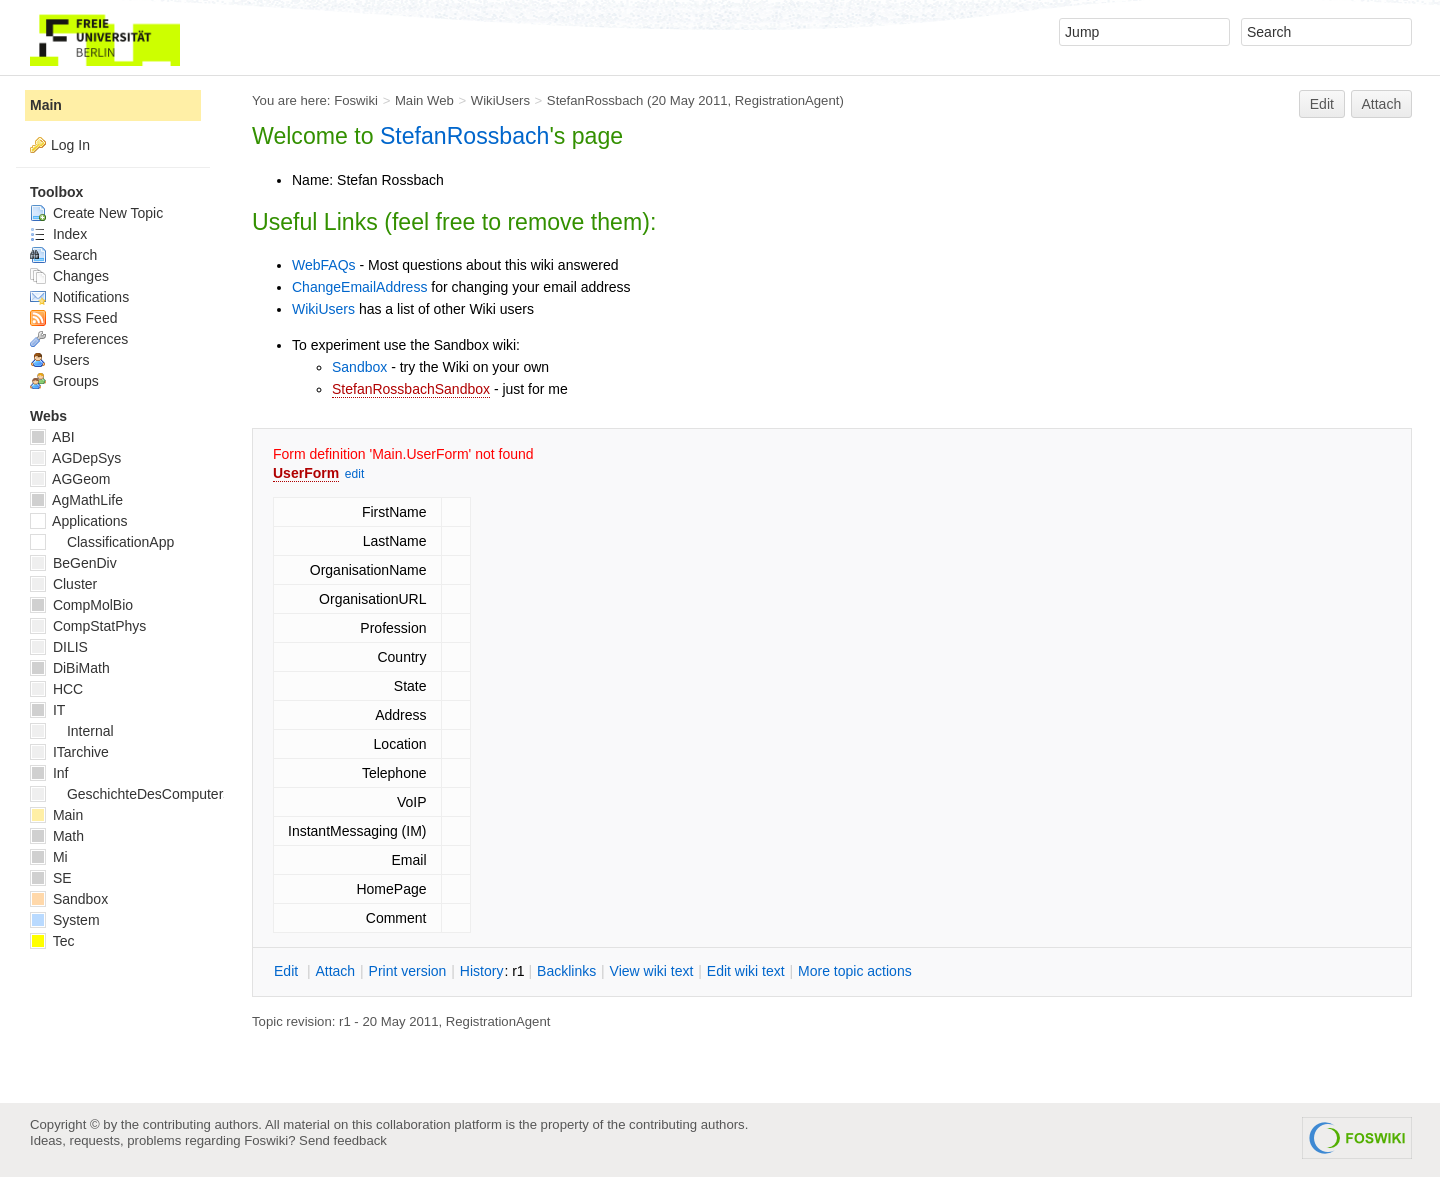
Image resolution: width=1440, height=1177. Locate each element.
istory (482, 971)
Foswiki (356, 100)
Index (58, 234)
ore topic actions (855, 971)
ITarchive (69, 752)
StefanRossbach (595, 100)
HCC (56, 689)
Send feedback (343, 1140)
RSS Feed (73, 318)
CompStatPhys (88, 626)
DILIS (59, 647)
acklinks (566, 971)
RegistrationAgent (787, 100)
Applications (79, 521)
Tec (52, 941)
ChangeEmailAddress (359, 287)
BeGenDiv (73, 563)
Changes (69, 276)
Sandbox (359, 367)
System (65, 920)
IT (47, 710)
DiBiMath (70, 668)
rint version (408, 971)
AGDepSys (75, 458)
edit (354, 474)
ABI (52, 437)
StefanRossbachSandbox (411, 389)
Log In (70, 145)
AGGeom (70, 479)
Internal (72, 731)
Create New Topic (96, 213)
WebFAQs (324, 265)
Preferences (79, 339)
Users (59, 360)
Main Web (424, 100)
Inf (49, 773)
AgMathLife (76, 500)
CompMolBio (81, 605)
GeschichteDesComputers (130, 794)
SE (51, 878)
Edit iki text (746, 971)
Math (57, 836)
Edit (1322, 104)
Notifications (79, 297)
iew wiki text (652, 971)
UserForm (306, 473)
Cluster (63, 584)
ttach (335, 971)
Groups (64, 381)
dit (288, 971)
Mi (49, 857)
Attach (1382, 104)
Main (46, 105)
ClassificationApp (102, 542)
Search (63, 255)
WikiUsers (500, 100)
